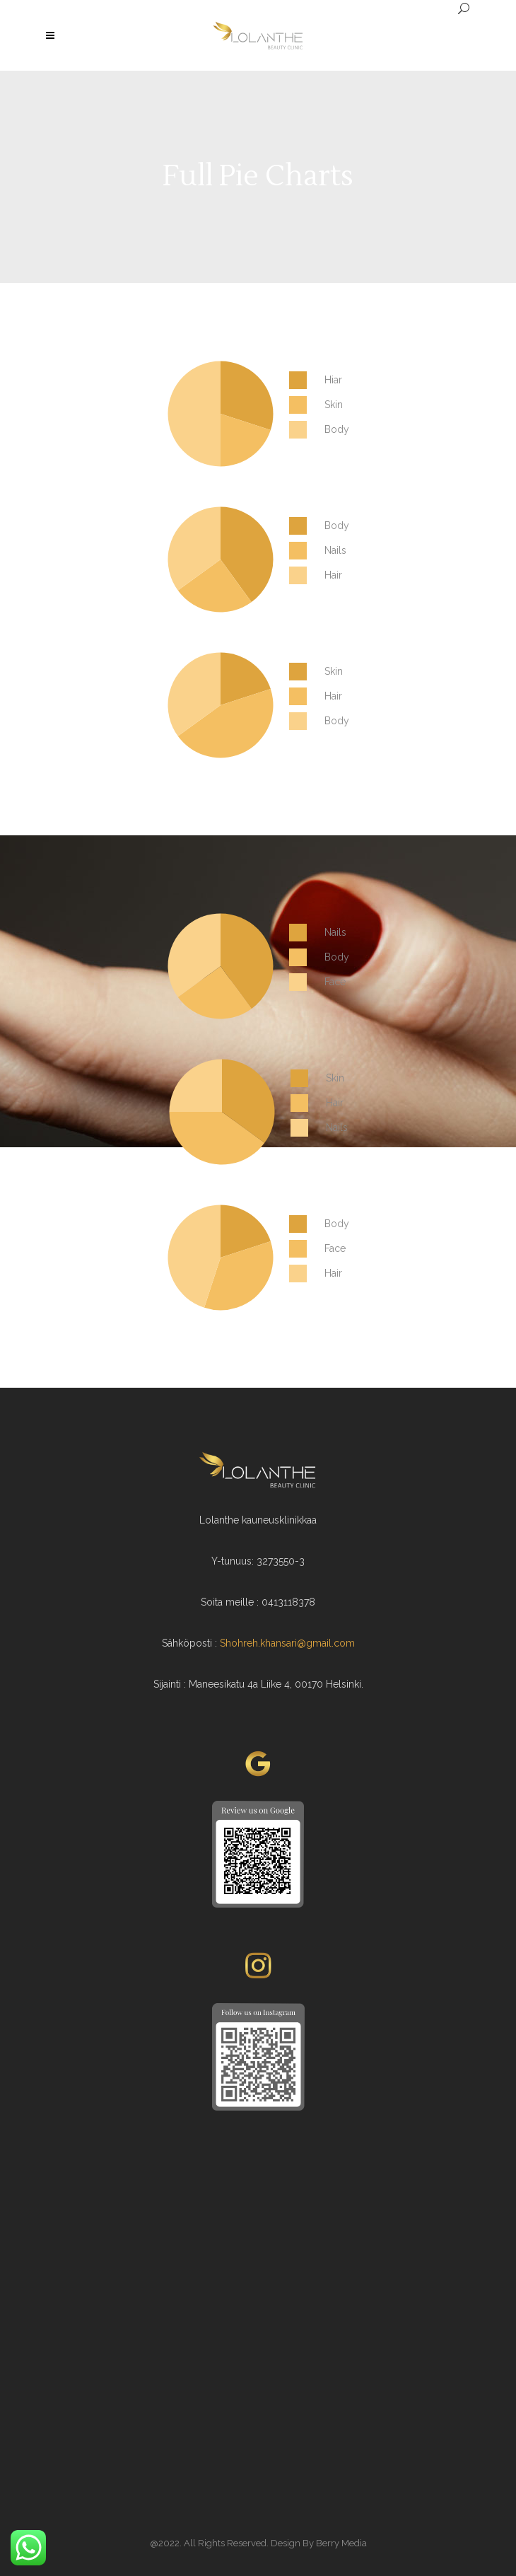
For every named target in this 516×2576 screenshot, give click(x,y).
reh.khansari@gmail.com (299, 1643)
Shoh (231, 1643)
